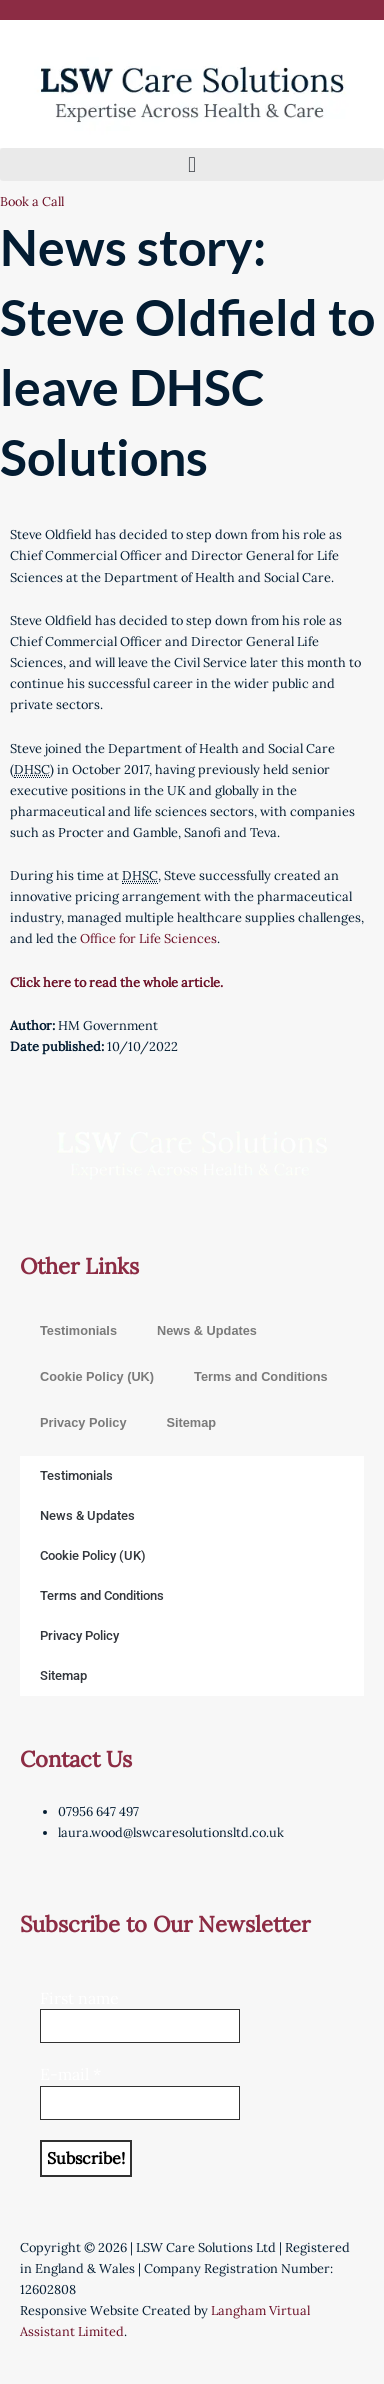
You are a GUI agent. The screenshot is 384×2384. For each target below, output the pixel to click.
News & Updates (207, 1330)
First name (79, 1998)
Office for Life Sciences (148, 938)
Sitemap (191, 1422)
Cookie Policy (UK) (97, 1376)
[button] (192, 164)
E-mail (70, 2074)
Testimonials (78, 1330)
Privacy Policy (83, 1422)
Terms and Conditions (261, 1376)
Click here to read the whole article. (116, 982)
